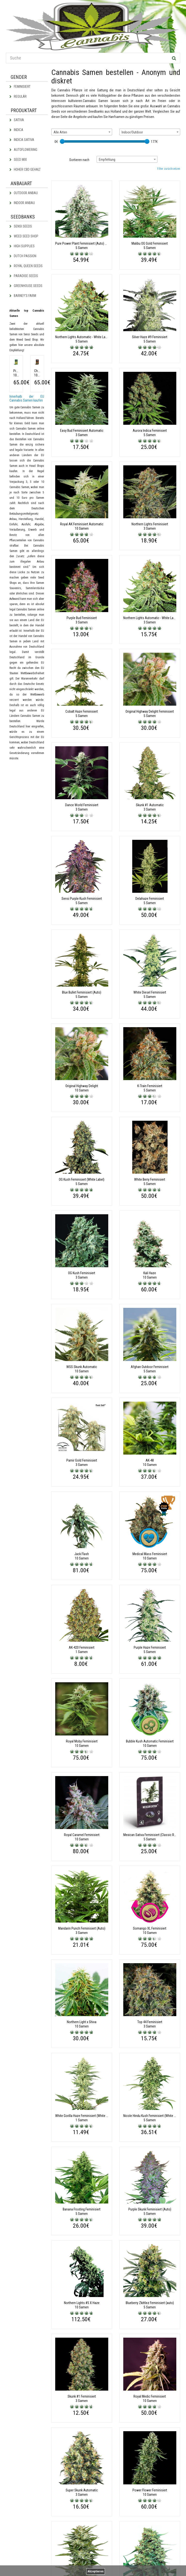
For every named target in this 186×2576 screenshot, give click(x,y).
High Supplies (22, 246)
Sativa (16, 120)
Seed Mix (18, 159)
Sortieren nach (79, 160)
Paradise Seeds (23, 276)
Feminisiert (20, 86)
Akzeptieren (95, 2571)
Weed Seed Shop (23, 236)
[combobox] (81, 132)
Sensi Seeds (20, 226)
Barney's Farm (22, 296)
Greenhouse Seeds (25, 286)
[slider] (62, 141)
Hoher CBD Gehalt (25, 169)
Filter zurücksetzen (168, 168)
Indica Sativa (21, 140)
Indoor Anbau (22, 203)
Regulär (18, 96)
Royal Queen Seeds (26, 266)
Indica (16, 130)
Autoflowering (23, 150)
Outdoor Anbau (23, 193)
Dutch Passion (22, 256)
